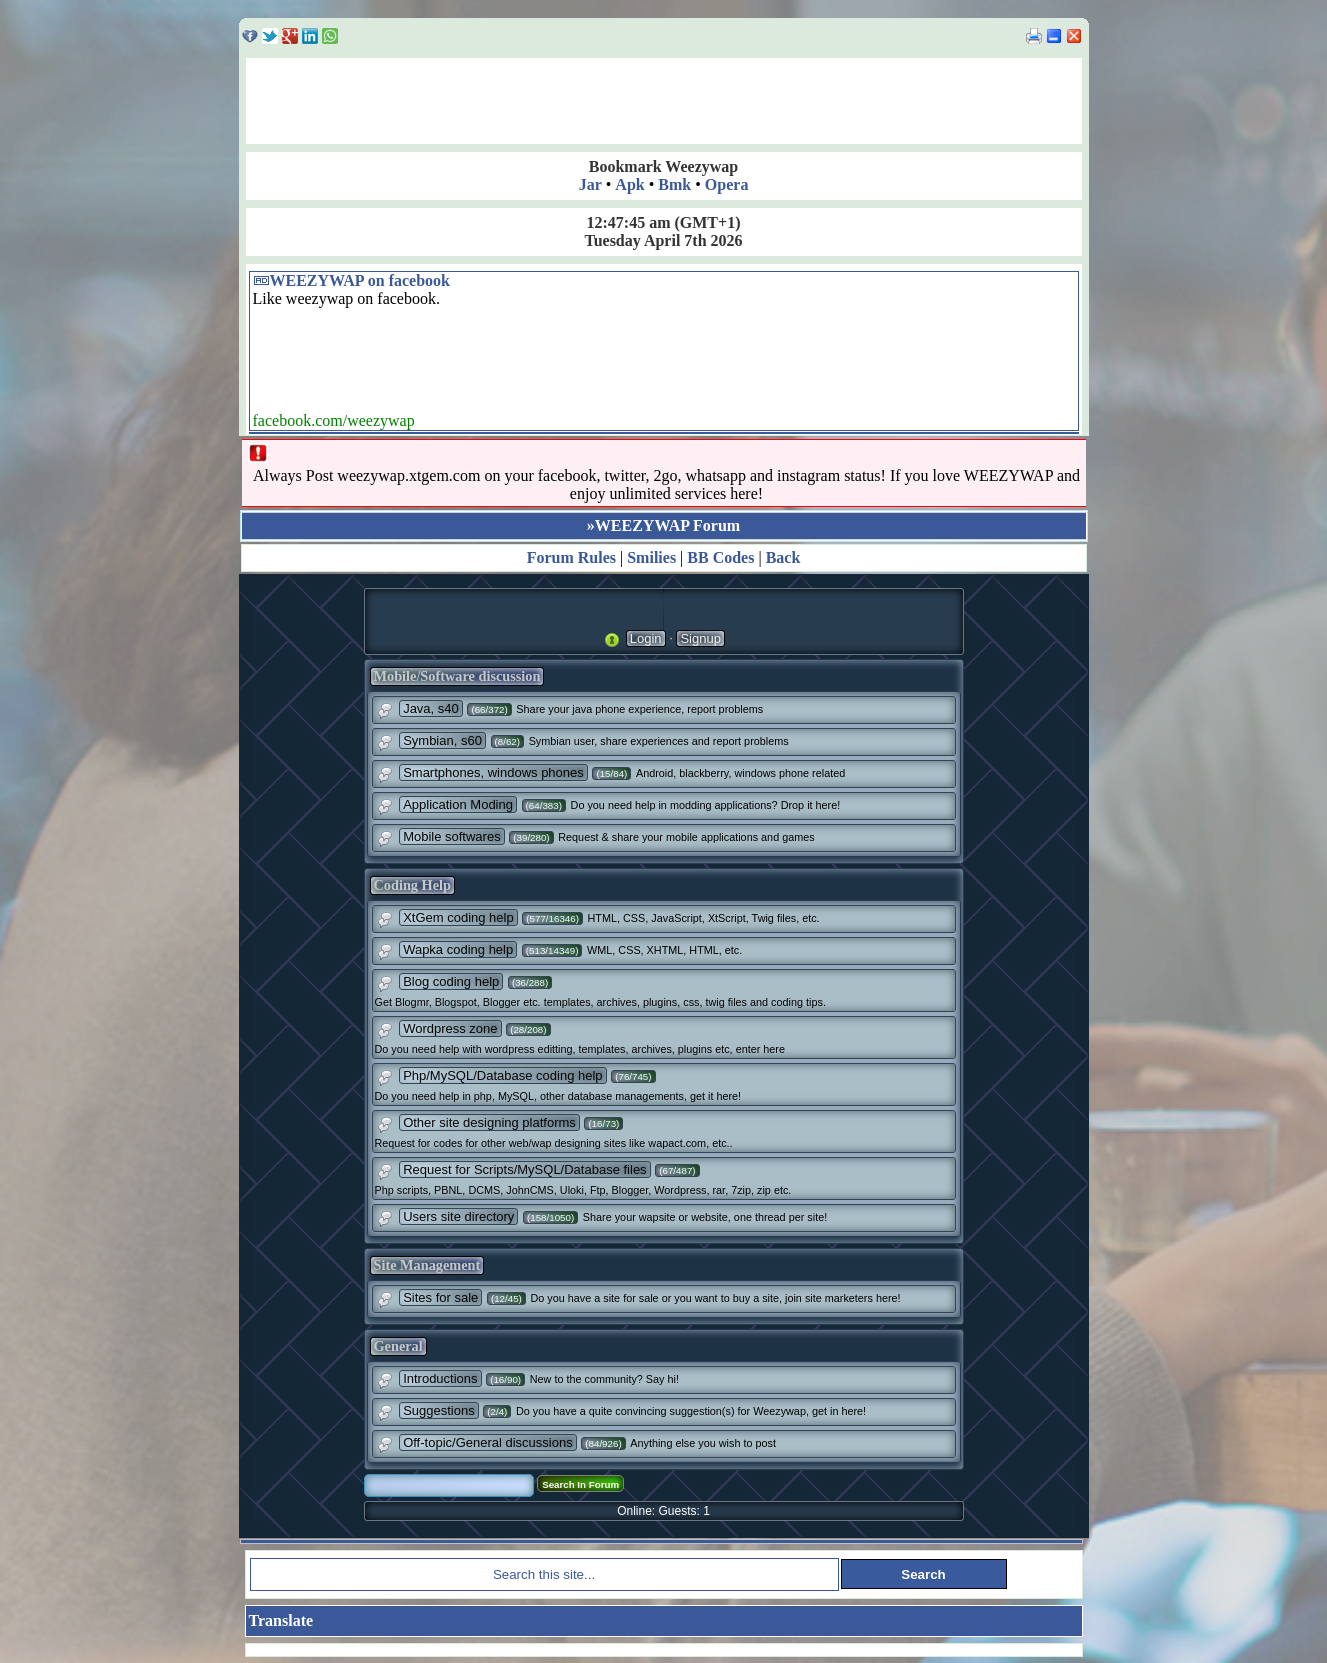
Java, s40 (431, 708)
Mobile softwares (452, 836)
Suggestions (439, 1410)
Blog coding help (451, 981)
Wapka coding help (458, 949)
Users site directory (458, 1216)
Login (646, 638)
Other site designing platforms (489, 1122)
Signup (700, 638)
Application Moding (458, 804)
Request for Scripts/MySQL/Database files (525, 1169)
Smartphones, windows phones (493, 772)
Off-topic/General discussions (488, 1442)
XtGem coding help (458, 917)
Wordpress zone (450, 1028)
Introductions (440, 1378)
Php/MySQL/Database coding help (502, 1075)
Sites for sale (440, 1297)
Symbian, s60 (442, 740)
